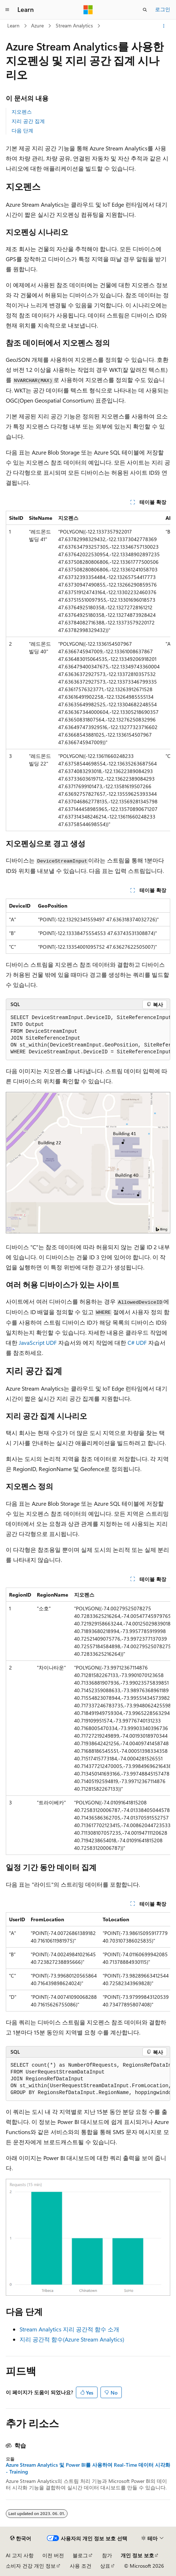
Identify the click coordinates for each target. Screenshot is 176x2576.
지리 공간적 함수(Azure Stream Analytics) (72, 2339)
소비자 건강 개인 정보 (31, 2565)
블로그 (80, 2555)
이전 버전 (53, 2555)
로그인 (162, 9)
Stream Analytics (74, 25)
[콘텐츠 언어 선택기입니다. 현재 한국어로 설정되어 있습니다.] (20, 2538)
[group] (88, 671)
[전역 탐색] (7, 9)
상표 (105, 2565)
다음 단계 (22, 130)
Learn (13, 25)
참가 (107, 2555)
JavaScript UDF (38, 1342)
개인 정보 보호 (137, 2555)
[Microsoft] (88, 9)
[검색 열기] (145, 9)
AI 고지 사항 (20, 2555)
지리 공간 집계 (28, 121)
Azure (37, 25)
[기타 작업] (164, 26)
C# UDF (137, 1342)
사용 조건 (80, 2565)
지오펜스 (22, 111)
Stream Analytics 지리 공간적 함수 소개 (69, 2329)
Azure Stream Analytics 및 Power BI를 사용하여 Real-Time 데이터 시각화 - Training (88, 2468)
